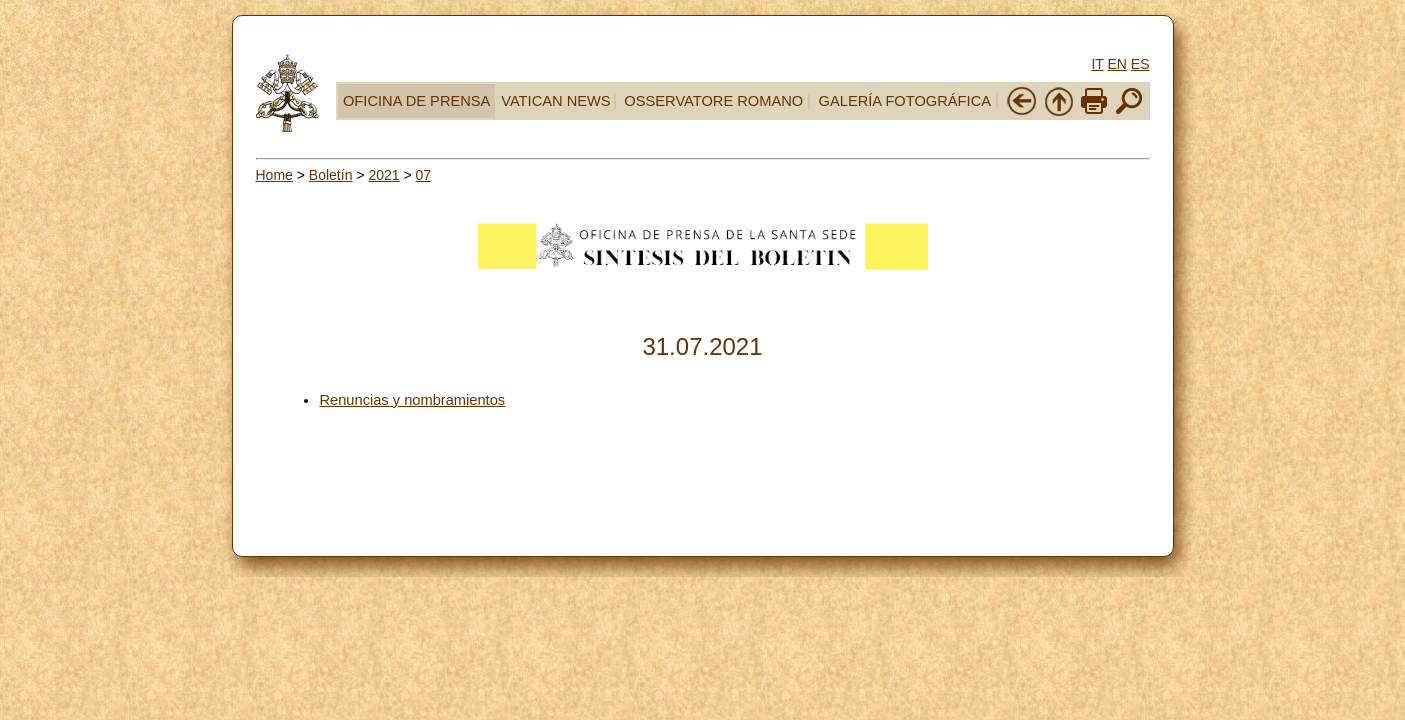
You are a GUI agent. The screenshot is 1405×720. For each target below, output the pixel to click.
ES (1140, 64)
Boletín (331, 175)
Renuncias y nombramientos (412, 400)
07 (424, 175)
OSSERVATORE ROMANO (713, 101)
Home (274, 175)
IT (1097, 64)
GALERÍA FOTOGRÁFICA (905, 101)
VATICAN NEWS (555, 101)
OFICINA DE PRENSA (416, 101)
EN (1116, 64)
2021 (383, 175)
